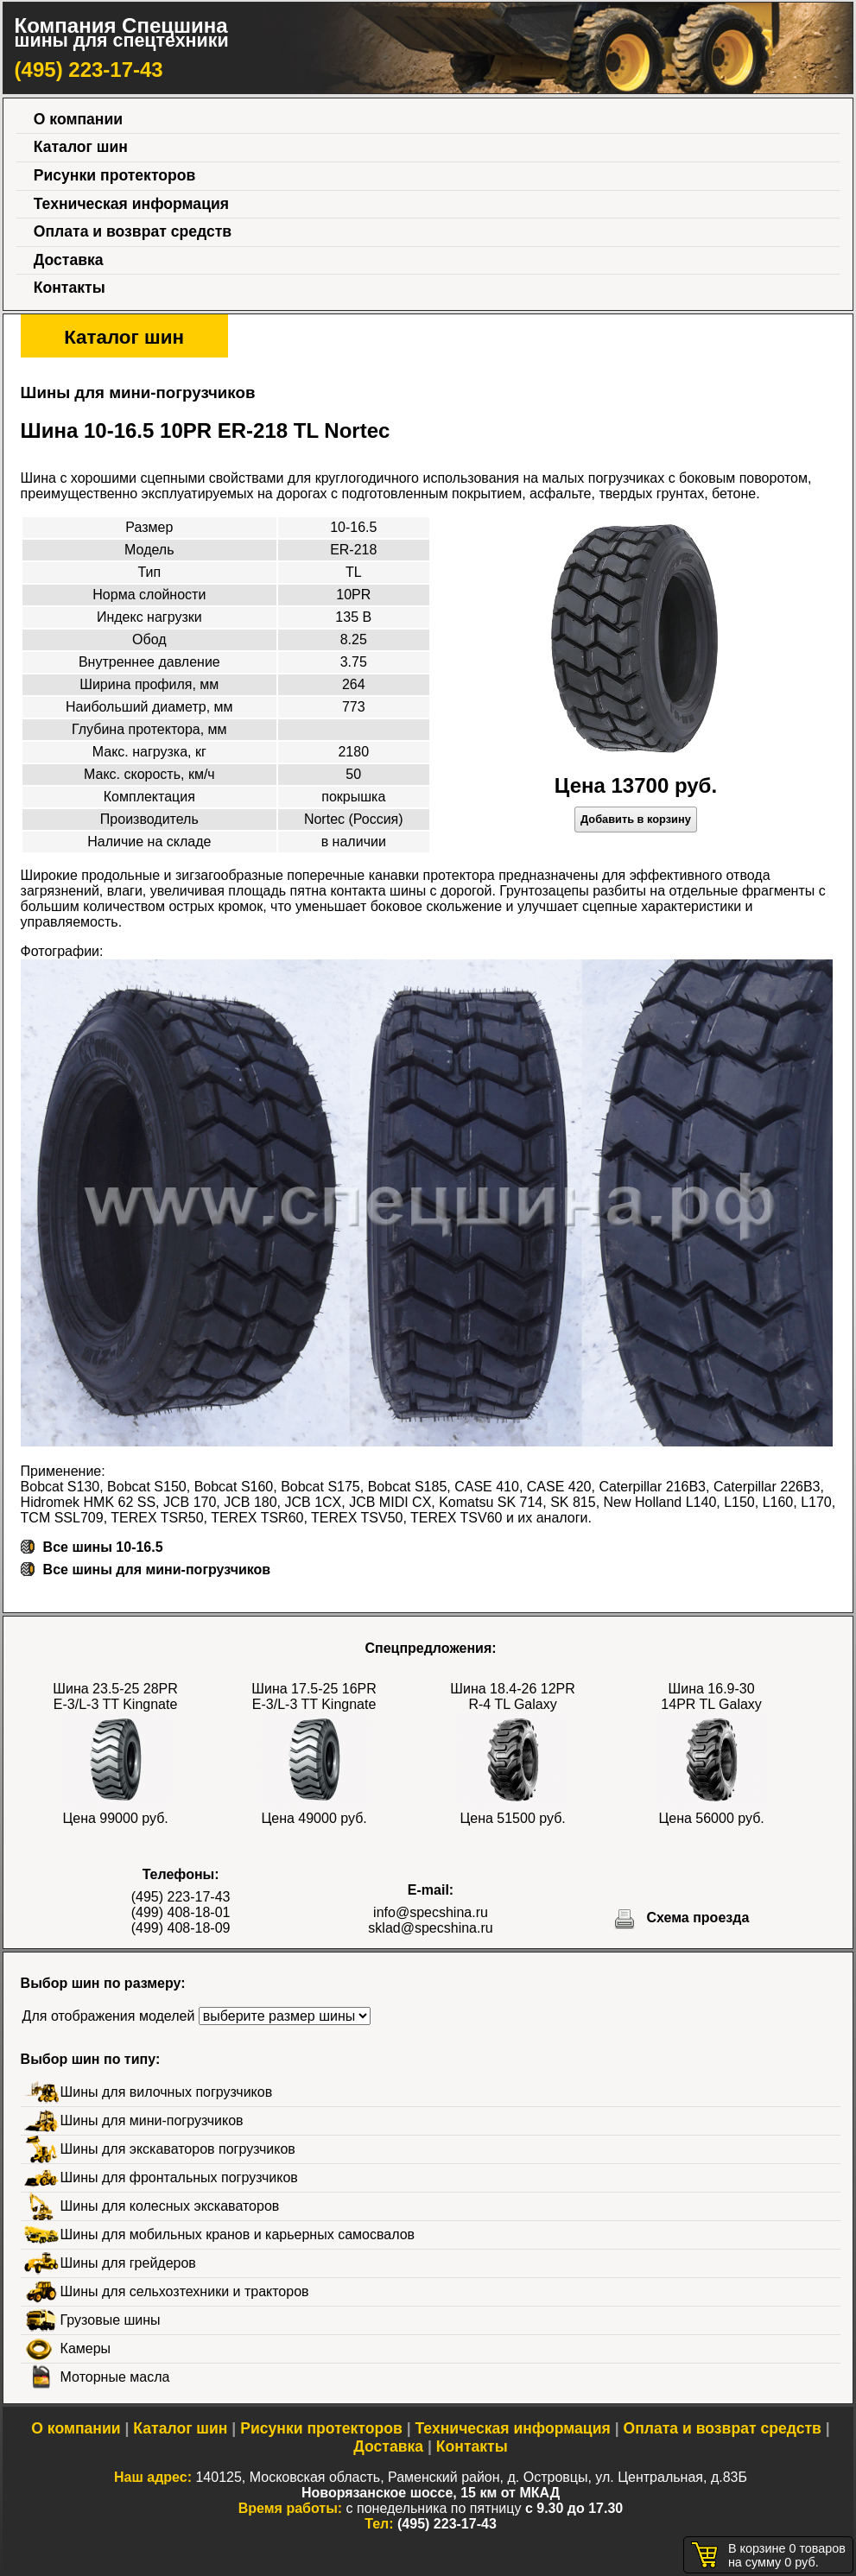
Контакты (69, 287)
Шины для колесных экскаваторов (170, 2206)
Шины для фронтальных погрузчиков (179, 2177)
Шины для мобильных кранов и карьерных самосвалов (237, 2234)
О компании (78, 119)
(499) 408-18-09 (181, 1928)
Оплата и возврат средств (132, 231)
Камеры (85, 2348)
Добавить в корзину (635, 819)
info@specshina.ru (430, 1912)
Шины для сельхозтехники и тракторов (184, 2291)
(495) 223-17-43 (89, 69)
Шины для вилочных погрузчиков (166, 2092)
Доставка (69, 260)
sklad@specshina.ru (430, 1928)
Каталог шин (81, 146)
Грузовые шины (110, 2320)
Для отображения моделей (108, 2016)
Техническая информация (131, 203)
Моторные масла (115, 2377)
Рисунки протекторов (115, 175)
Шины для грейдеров (128, 2263)
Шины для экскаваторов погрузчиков (177, 2149)
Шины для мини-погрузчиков (152, 2120)
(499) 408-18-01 (181, 1912)
